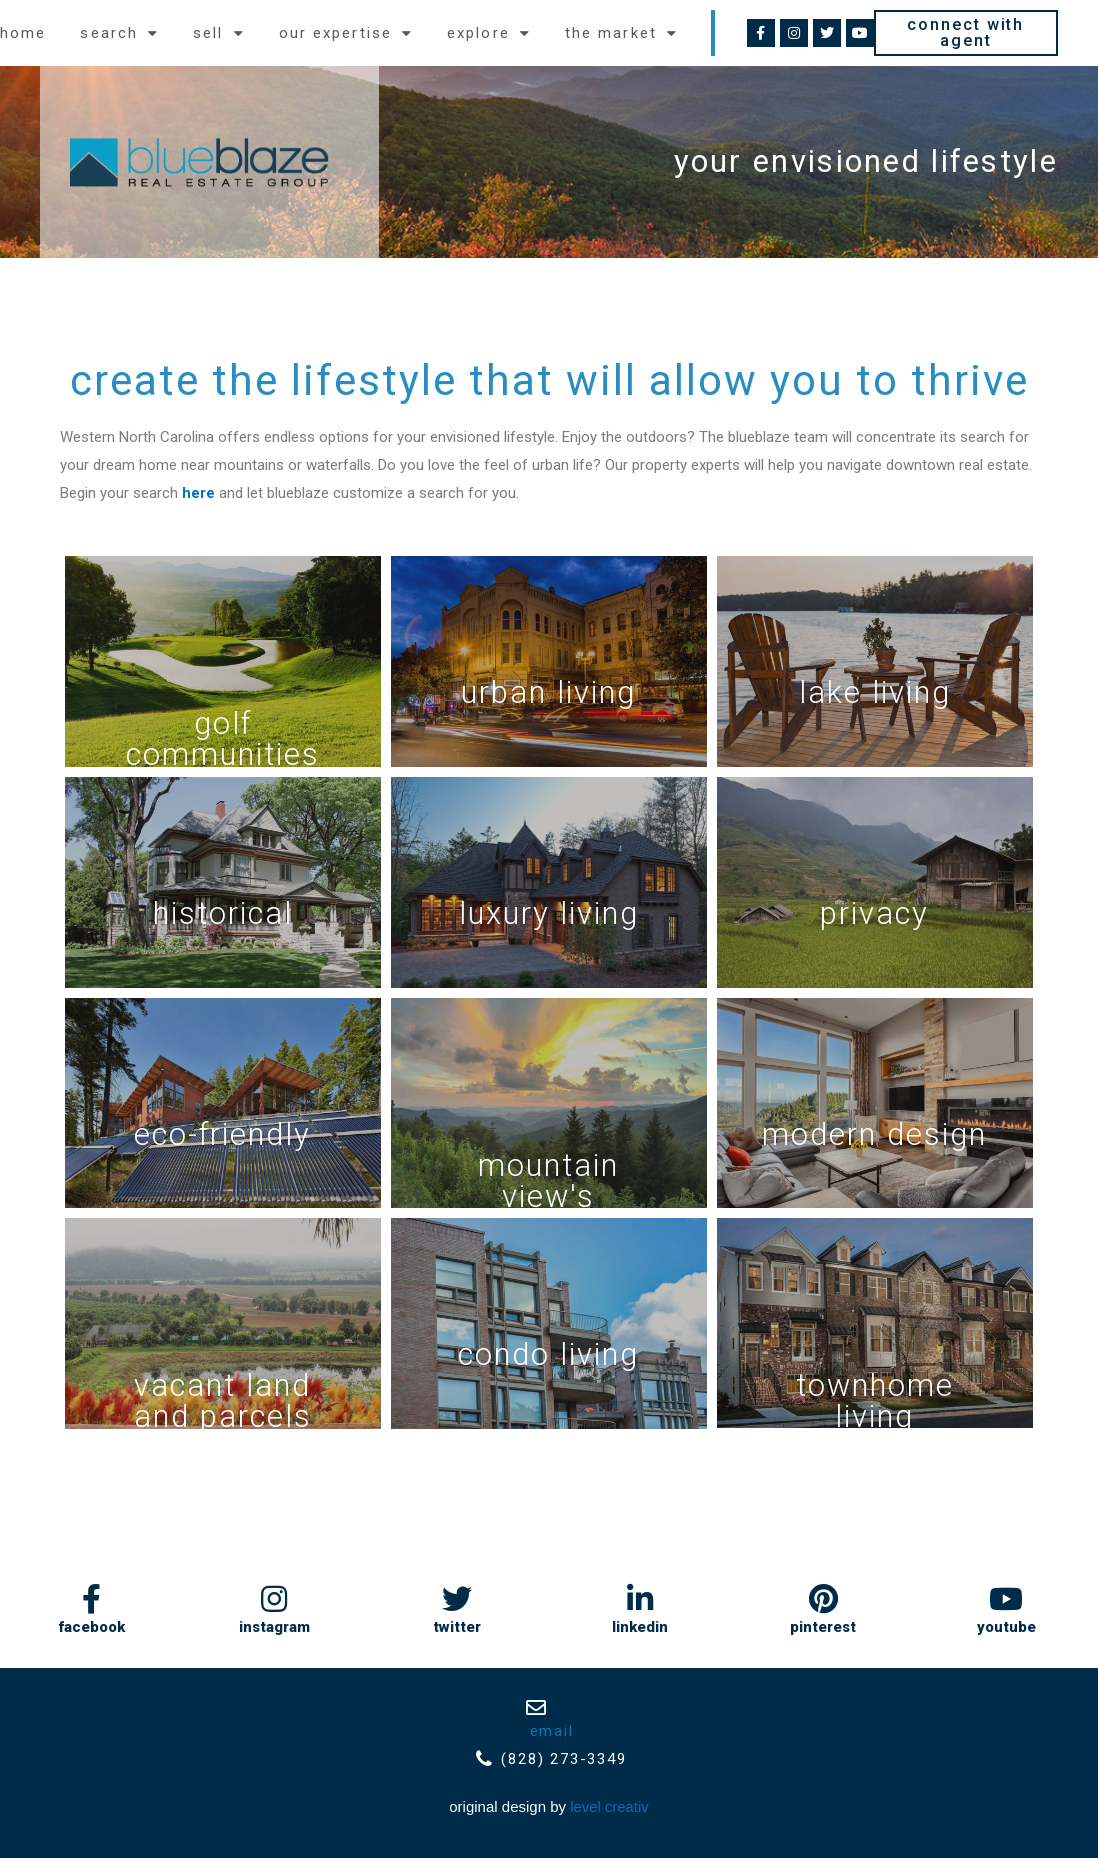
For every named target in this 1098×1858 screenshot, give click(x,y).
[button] (966, 33)
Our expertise (346, 33)
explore (489, 33)
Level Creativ (609, 1807)
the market (621, 33)
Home (23, 33)
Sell (219, 33)
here (200, 493)
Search (119, 33)
